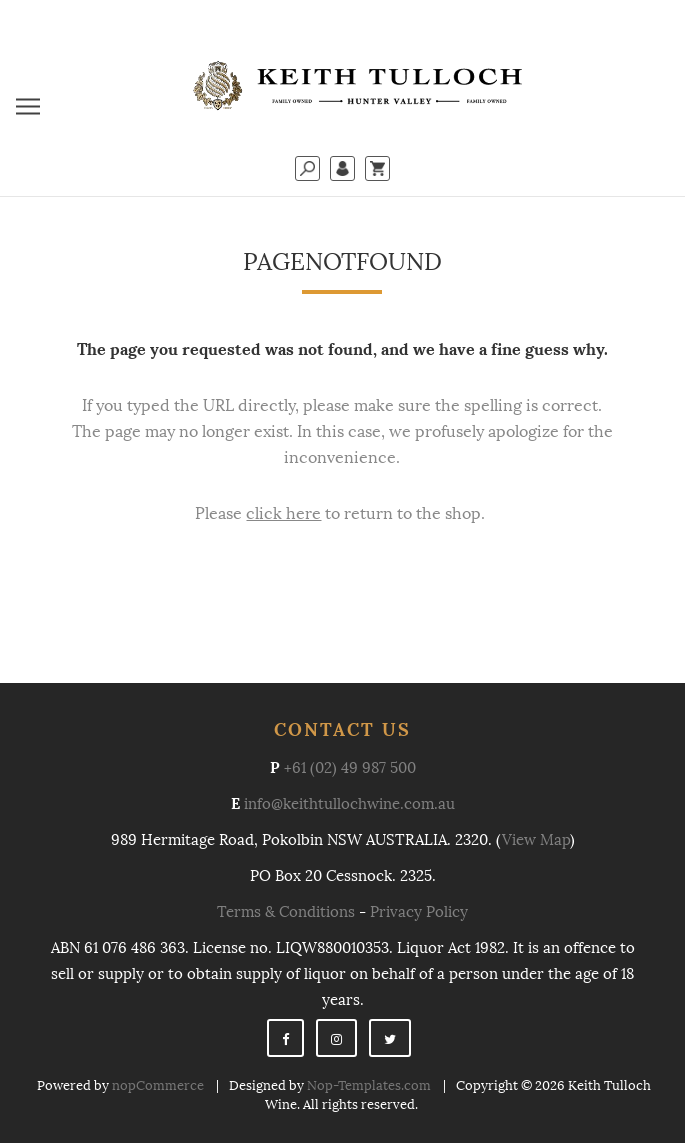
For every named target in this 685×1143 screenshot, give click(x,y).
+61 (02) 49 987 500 (350, 768)
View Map (536, 840)
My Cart (377, 168)
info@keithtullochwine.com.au (349, 804)
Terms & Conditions (286, 912)
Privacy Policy (419, 912)
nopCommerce (158, 1085)
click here (283, 513)
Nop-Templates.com (369, 1085)
